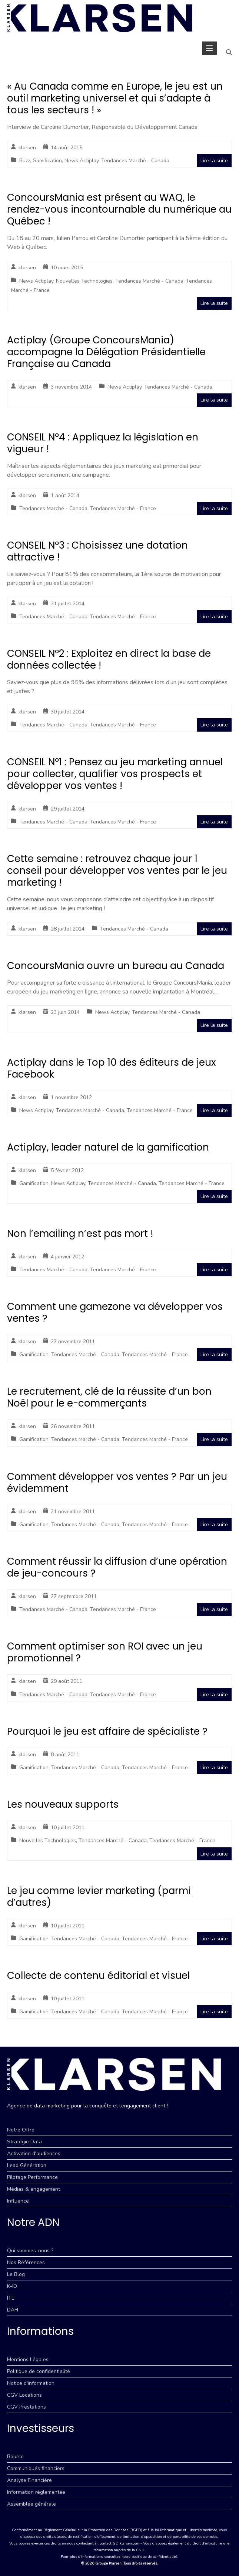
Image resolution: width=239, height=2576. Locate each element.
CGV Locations (24, 2395)
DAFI (12, 2309)
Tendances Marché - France (123, 508)
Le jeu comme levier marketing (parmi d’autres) (99, 1896)
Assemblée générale (31, 2503)
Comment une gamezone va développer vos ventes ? (115, 1312)
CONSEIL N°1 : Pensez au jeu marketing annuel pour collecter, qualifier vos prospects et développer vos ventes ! (115, 773)
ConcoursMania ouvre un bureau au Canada (115, 965)
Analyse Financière (29, 2480)
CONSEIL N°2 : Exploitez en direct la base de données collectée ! (109, 659)
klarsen (27, 147)
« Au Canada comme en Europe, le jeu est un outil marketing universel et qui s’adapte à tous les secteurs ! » (115, 98)
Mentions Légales (28, 2359)
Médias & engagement (33, 2189)
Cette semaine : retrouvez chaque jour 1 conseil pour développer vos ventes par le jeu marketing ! (117, 870)
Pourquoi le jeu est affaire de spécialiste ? (107, 1731)
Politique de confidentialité (38, 2371)
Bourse (15, 2456)
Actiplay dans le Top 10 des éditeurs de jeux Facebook (111, 1068)
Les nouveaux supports (63, 1804)
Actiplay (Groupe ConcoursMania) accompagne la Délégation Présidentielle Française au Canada (106, 351)
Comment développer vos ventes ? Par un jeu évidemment (117, 1482)
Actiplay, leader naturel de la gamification (108, 1147)
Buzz (24, 160)
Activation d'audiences (33, 2153)
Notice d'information (30, 2383)
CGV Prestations (26, 2406)
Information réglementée (36, 2492)
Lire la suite (214, 160)
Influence (18, 2200)
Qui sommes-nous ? (30, 2250)
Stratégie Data (24, 2141)
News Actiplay (81, 160)
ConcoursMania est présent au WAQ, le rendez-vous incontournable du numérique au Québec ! (119, 209)
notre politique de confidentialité (149, 2556)
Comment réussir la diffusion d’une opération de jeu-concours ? (117, 1567)
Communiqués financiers (35, 2468)
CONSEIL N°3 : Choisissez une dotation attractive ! (97, 551)
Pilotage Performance (32, 2177)
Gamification (47, 160)
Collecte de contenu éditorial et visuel (98, 1975)
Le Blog (16, 2274)
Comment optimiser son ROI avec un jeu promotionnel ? (104, 1652)
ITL (10, 2298)
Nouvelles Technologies (84, 280)
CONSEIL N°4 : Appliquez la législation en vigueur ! (102, 443)
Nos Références (26, 2262)
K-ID (12, 2286)
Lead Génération (26, 2165)
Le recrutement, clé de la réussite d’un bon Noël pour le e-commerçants (109, 1397)
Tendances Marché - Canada (135, 160)
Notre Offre (20, 2129)
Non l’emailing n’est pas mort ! (80, 1233)
